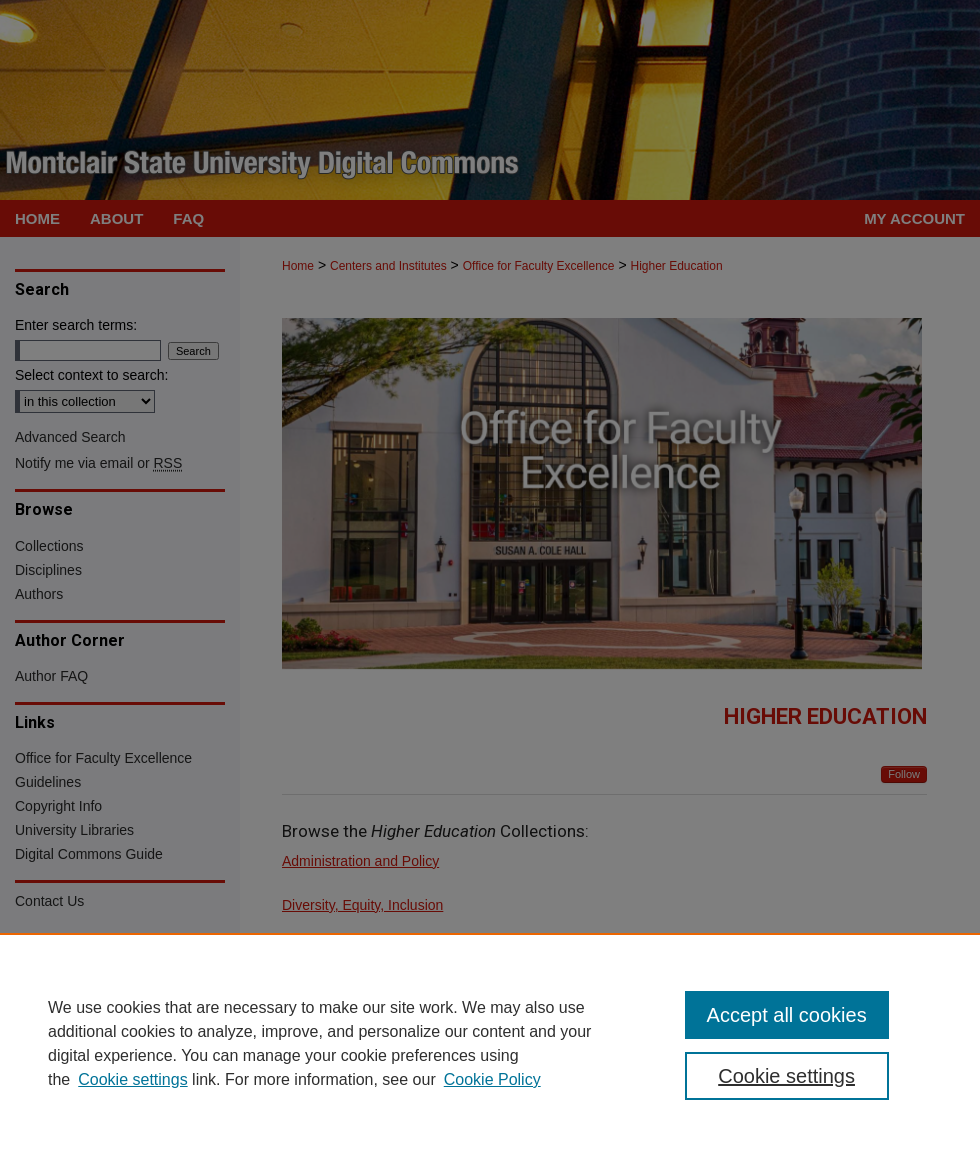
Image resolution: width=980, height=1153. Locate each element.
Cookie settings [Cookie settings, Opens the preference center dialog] (786, 1076)
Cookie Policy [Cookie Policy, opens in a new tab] (492, 1079)
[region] (490, 1043)
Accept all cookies (787, 1015)
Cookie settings (132, 1079)
